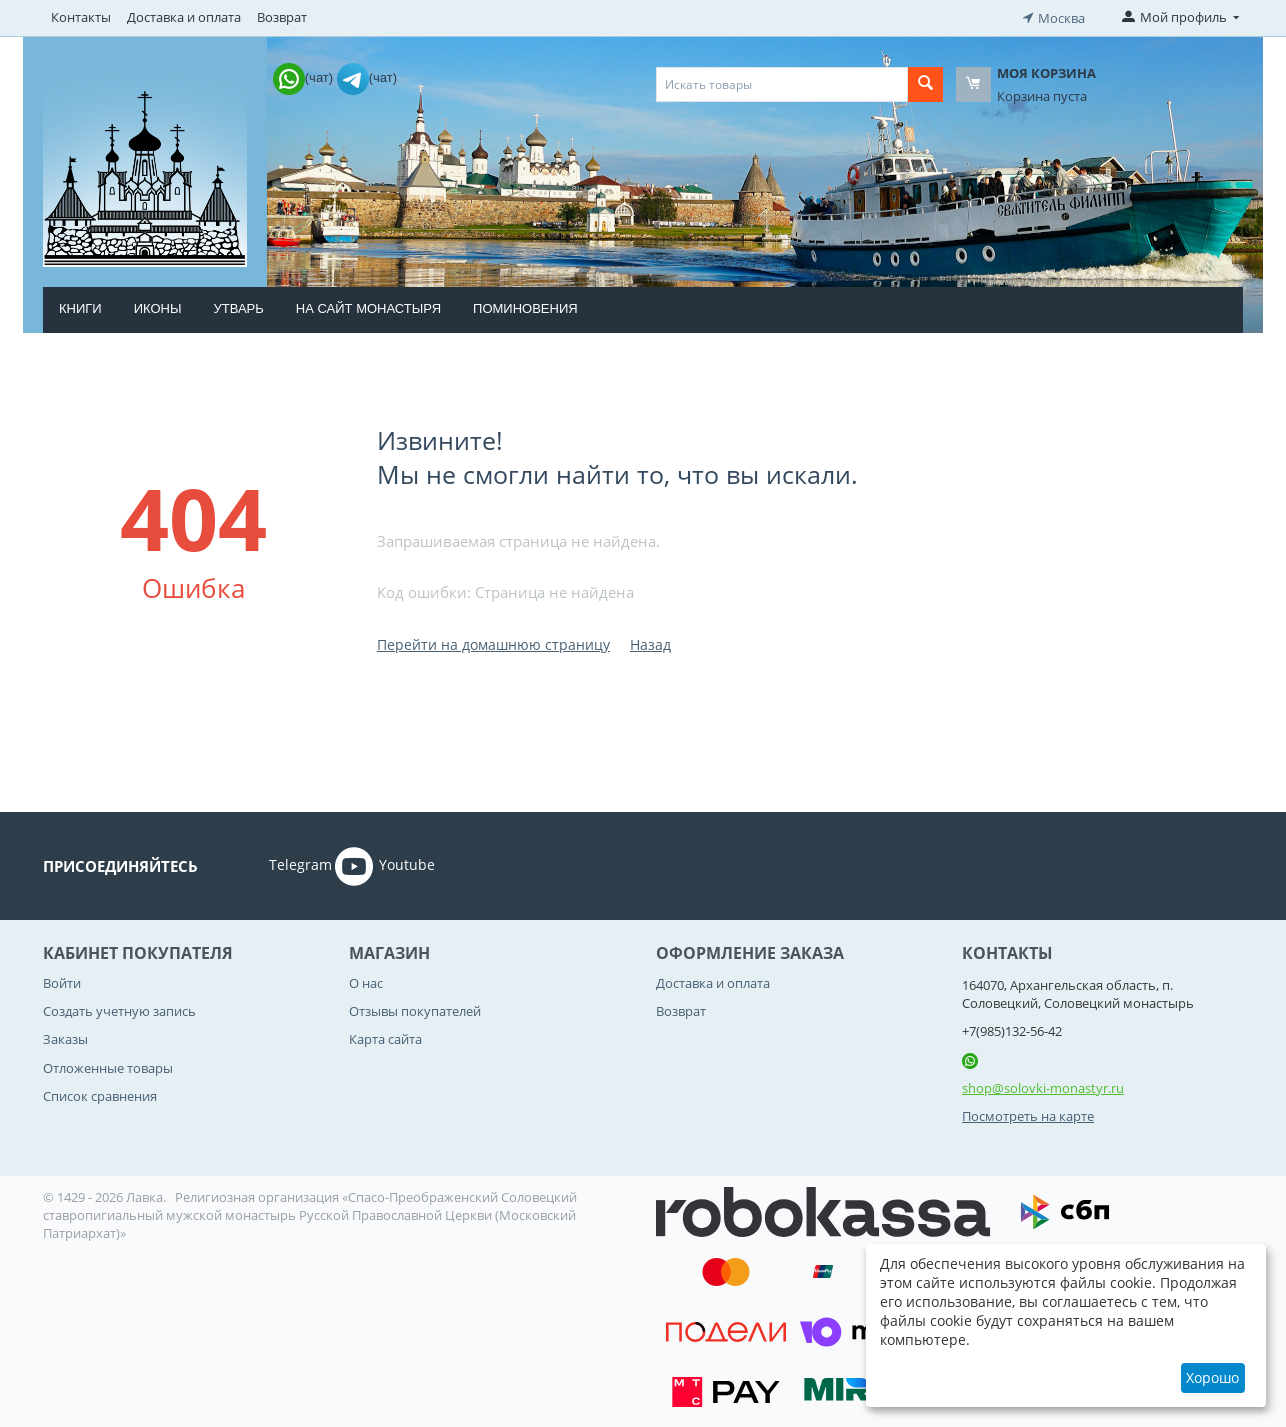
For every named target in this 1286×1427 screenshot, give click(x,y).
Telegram (272, 864)
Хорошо (1212, 1377)
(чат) (305, 75)
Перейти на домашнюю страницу (493, 642)
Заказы (65, 1038)
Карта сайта (385, 1038)
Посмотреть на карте (1028, 1115)
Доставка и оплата (184, 17)
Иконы (158, 306)
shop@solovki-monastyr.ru (1043, 1086)
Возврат (282, 17)
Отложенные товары (108, 1066)
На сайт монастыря (368, 306)
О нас (366, 981)
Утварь (238, 306)
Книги (80, 306)
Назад (650, 642)
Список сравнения (100, 1094)
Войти (62, 981)
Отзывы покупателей (415, 1009)
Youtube (385, 864)
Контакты (81, 17)
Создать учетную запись (119, 1009)
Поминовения (525, 306)
